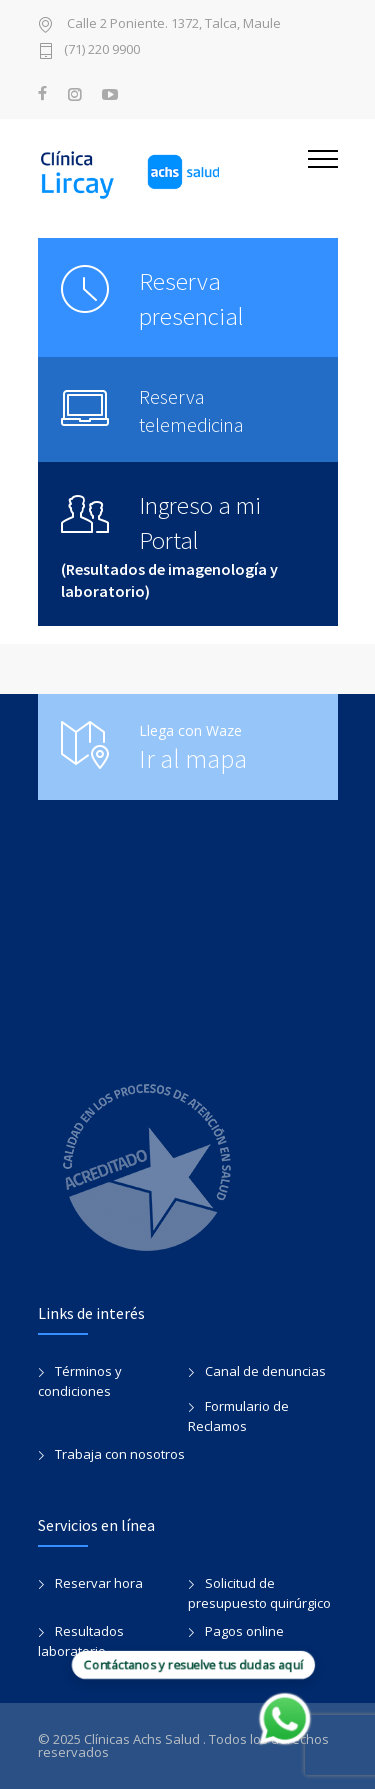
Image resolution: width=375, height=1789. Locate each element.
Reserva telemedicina (191, 410)
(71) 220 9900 (102, 50)
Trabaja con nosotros (120, 1454)
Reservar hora (99, 1583)
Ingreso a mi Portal (200, 522)
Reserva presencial (191, 298)
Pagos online (244, 1631)
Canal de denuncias (265, 1371)
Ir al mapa (193, 758)
